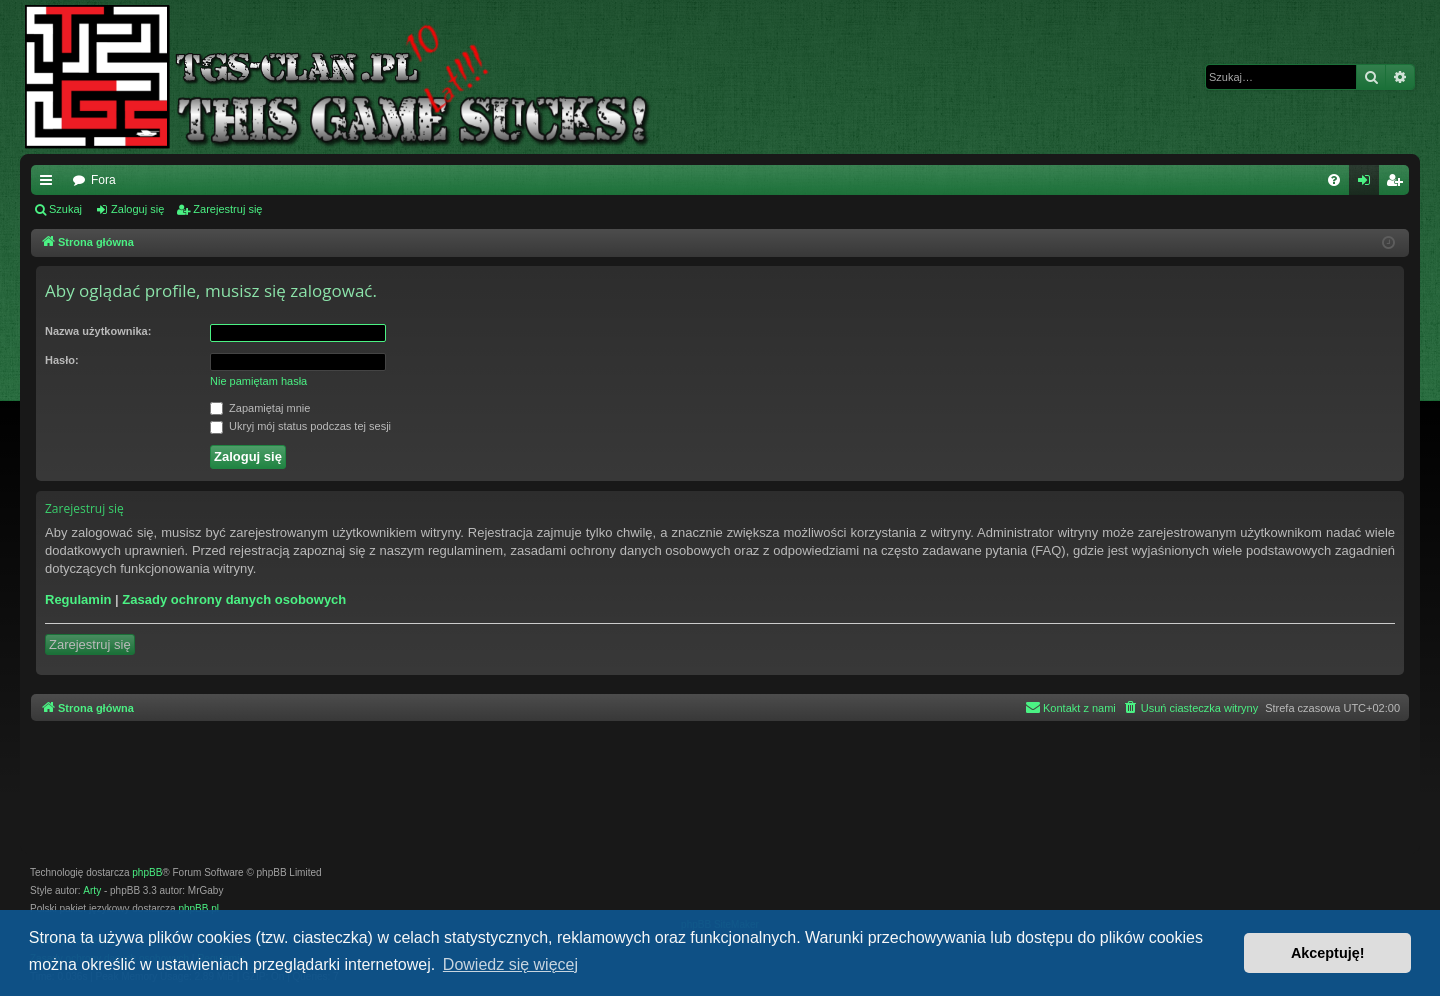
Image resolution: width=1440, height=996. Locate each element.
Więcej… (50, 184)
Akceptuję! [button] (1328, 953)
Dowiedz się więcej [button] (510, 964)
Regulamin (78, 599)
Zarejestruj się (227, 209)
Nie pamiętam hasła (258, 381)
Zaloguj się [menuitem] (1368, 184)
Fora (103, 180)
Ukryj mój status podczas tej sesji (300, 427)
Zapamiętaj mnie (260, 409)
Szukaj (65, 209)
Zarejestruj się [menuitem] (1398, 184)
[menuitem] (1334, 180)
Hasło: (62, 360)
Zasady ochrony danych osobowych (234, 599)
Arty (92, 890)
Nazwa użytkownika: (98, 331)
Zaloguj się (137, 209)
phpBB (147, 872)
